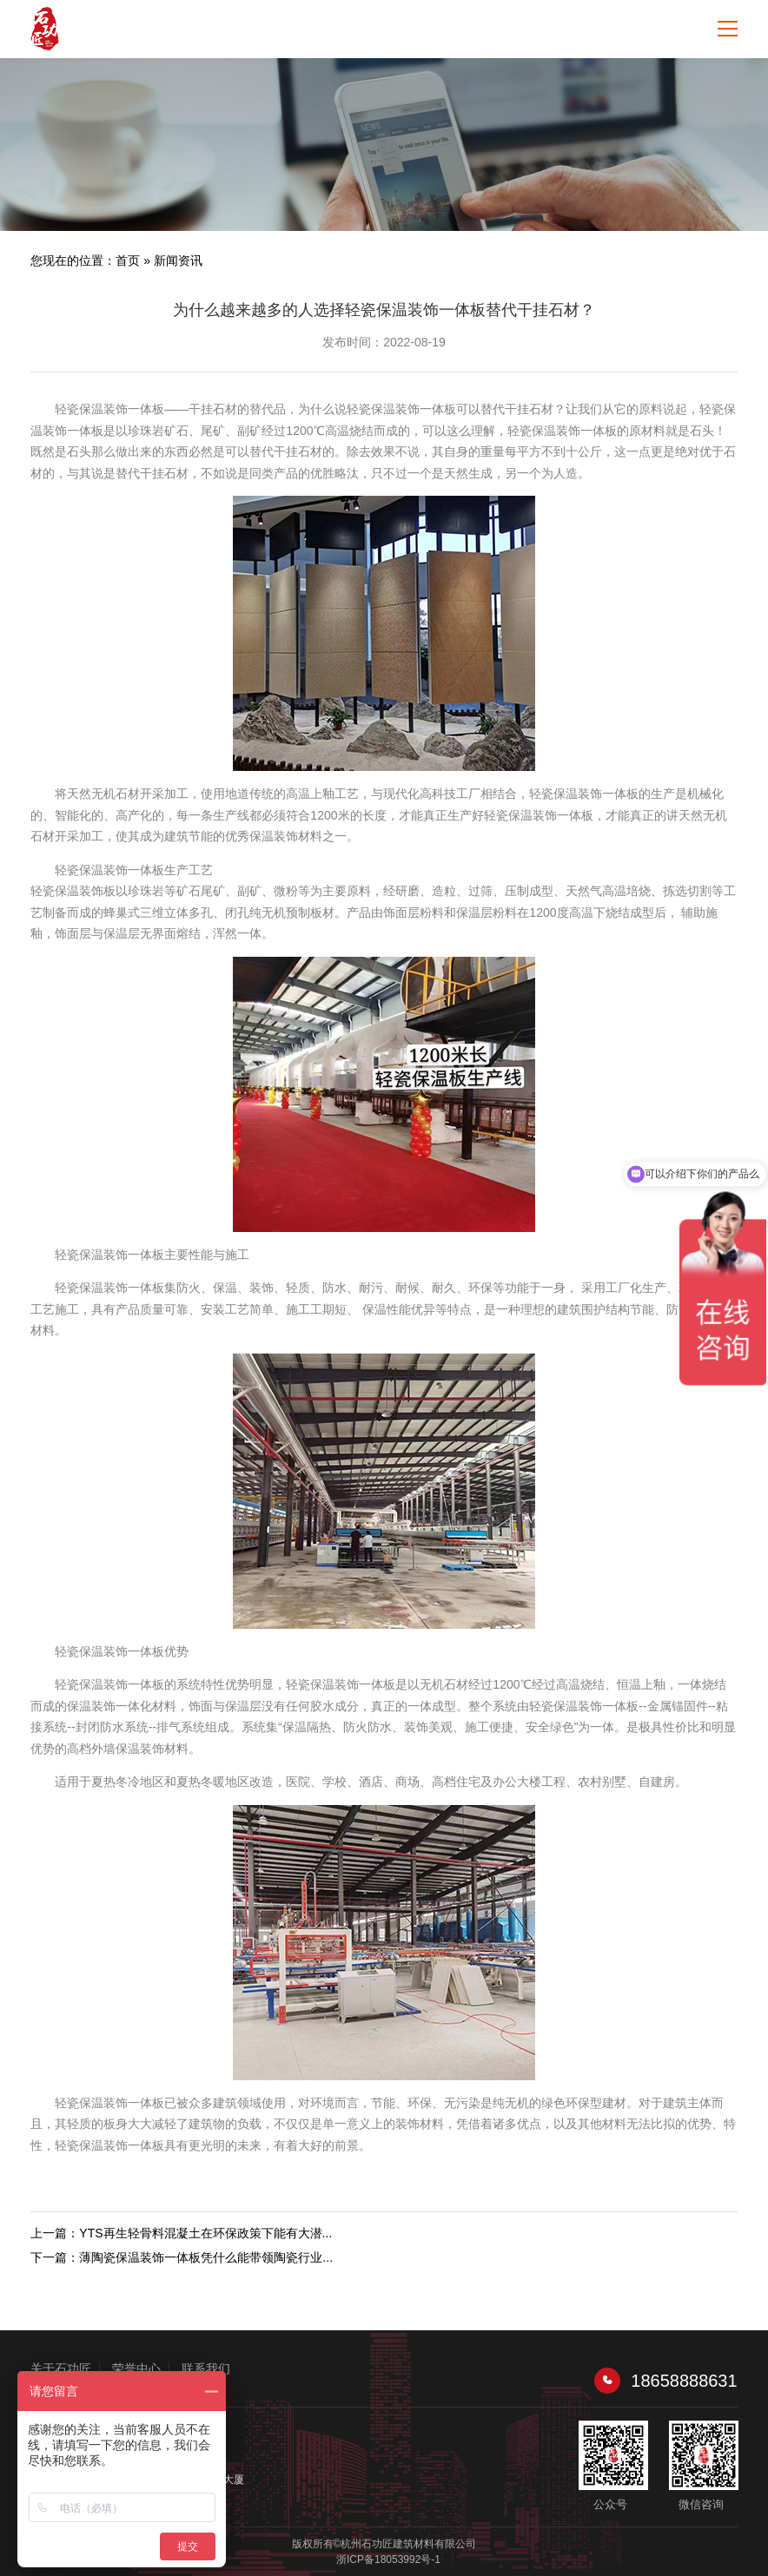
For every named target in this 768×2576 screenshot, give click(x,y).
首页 (128, 260)
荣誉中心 (136, 2368)
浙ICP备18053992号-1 (388, 2559)
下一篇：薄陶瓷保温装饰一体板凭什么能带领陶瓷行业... (181, 2257)
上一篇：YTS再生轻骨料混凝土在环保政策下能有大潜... (181, 2233)
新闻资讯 (178, 260)
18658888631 (665, 2381)
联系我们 (206, 2368)
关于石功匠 (60, 2368)
